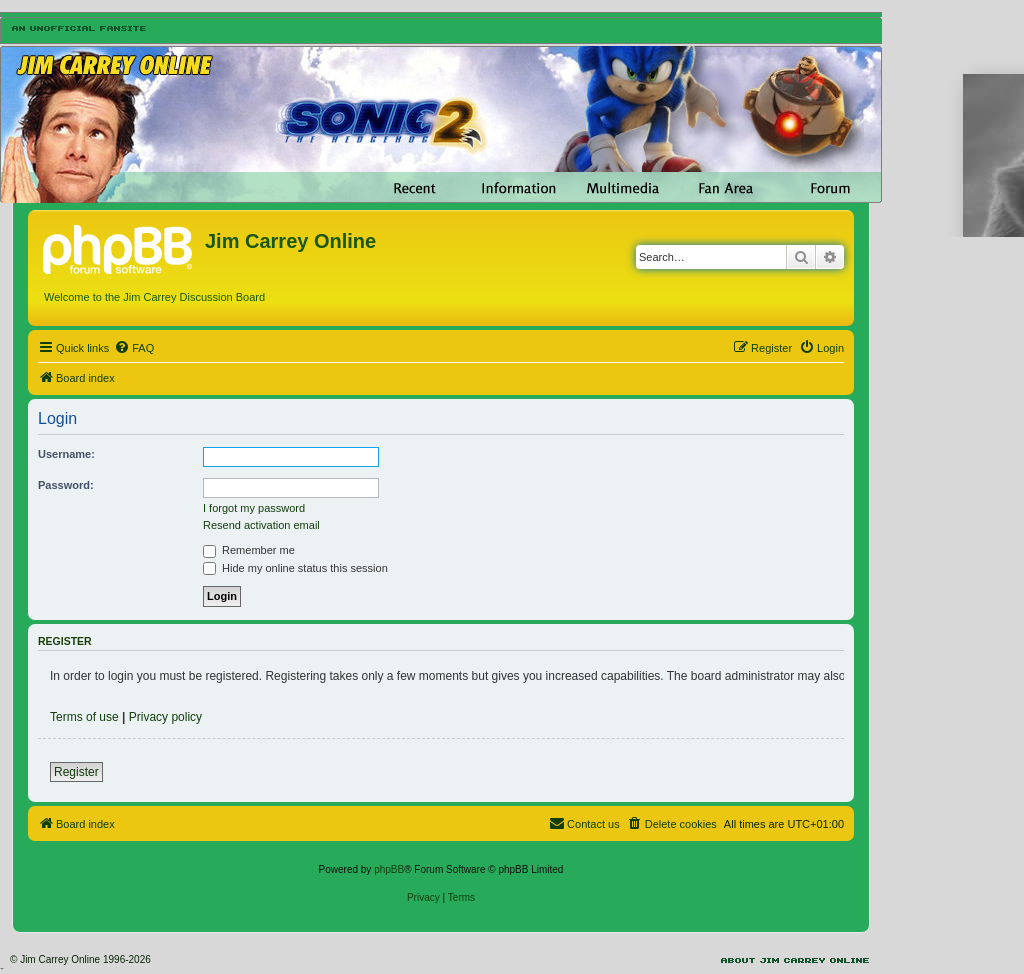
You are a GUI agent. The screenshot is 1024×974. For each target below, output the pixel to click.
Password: (66, 485)
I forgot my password (254, 508)
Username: (66, 454)
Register (76, 772)
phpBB (389, 869)
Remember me (249, 550)
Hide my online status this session (295, 568)
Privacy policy (165, 717)
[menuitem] (134, 348)
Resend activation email (261, 525)
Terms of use (84, 717)
